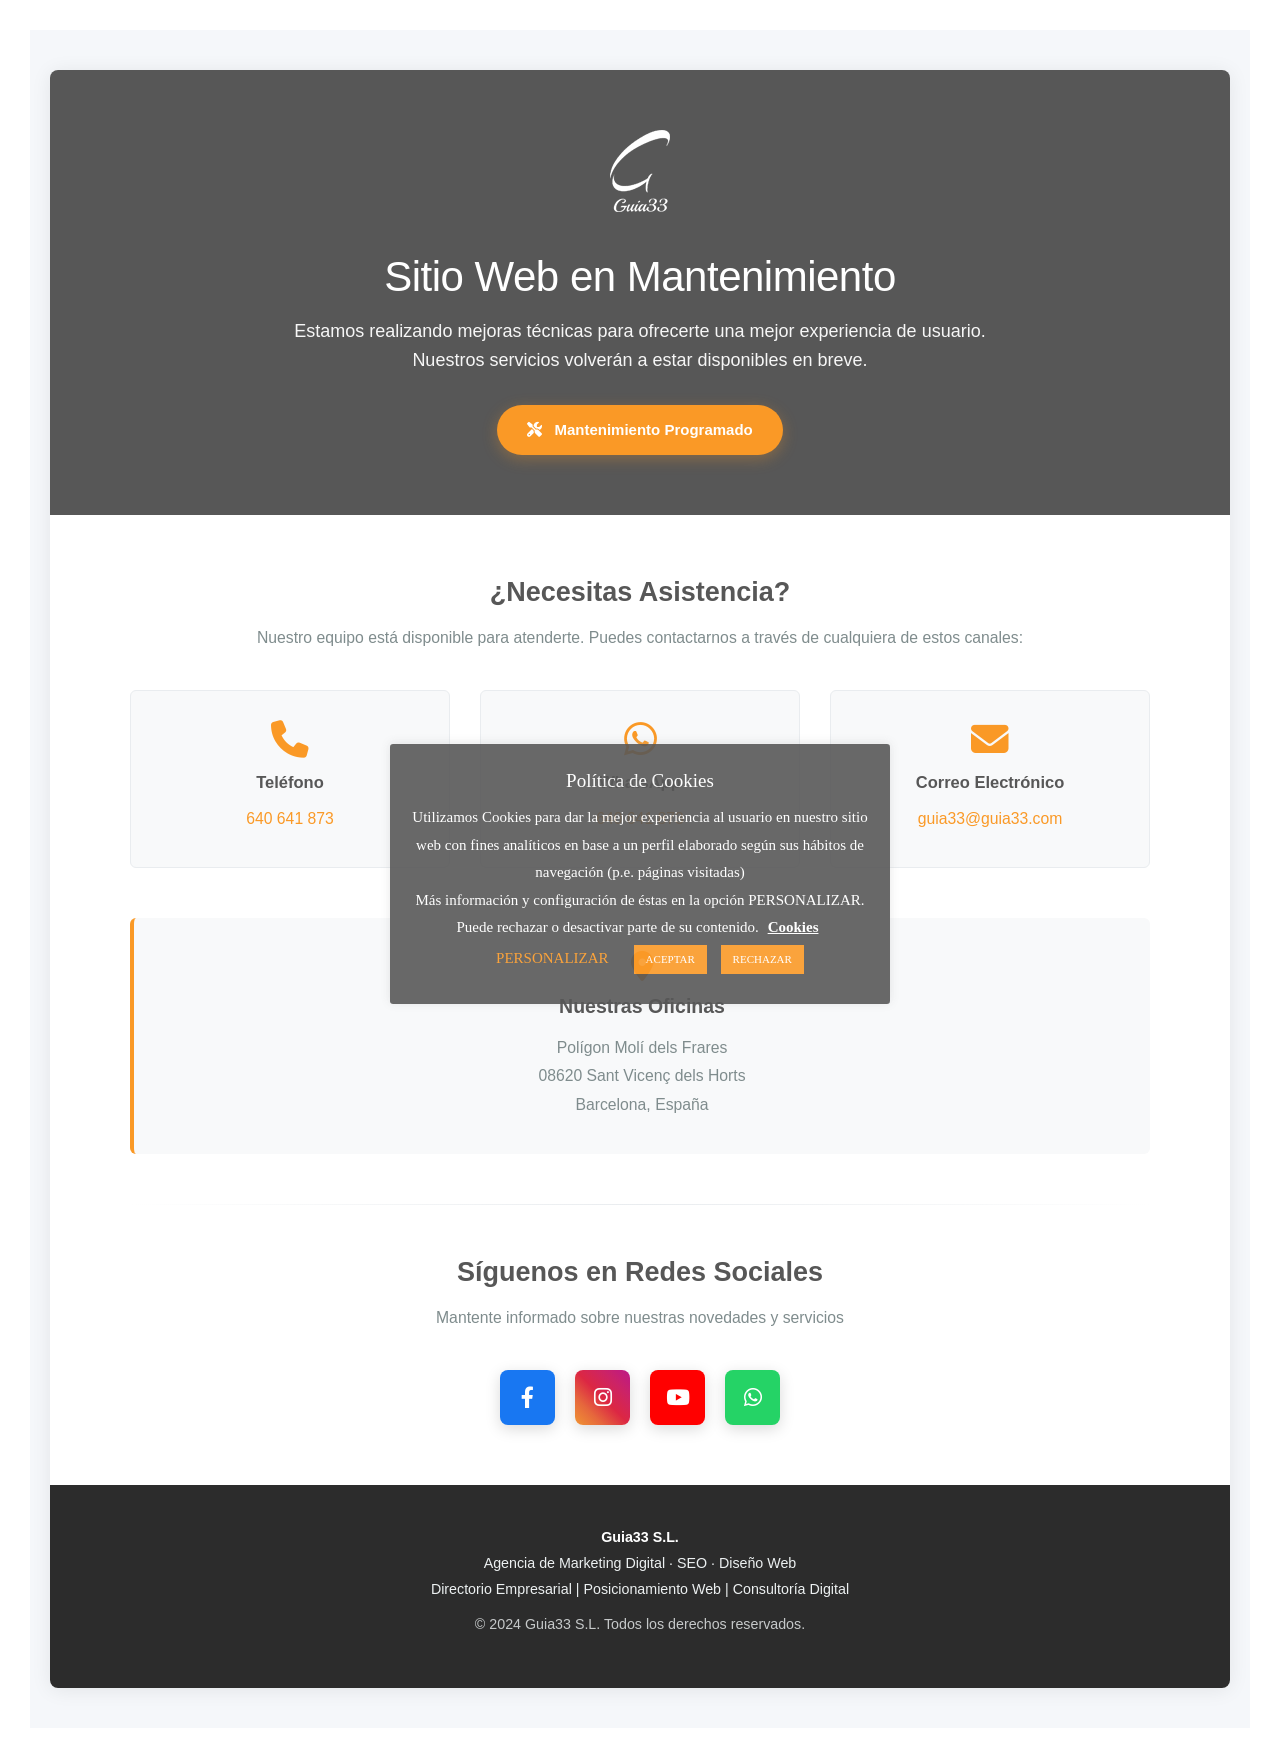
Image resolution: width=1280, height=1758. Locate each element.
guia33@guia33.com (990, 818)
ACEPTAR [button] (670, 959)
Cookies (793, 927)
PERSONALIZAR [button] (552, 958)
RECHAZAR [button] (762, 959)
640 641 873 (290, 818)
